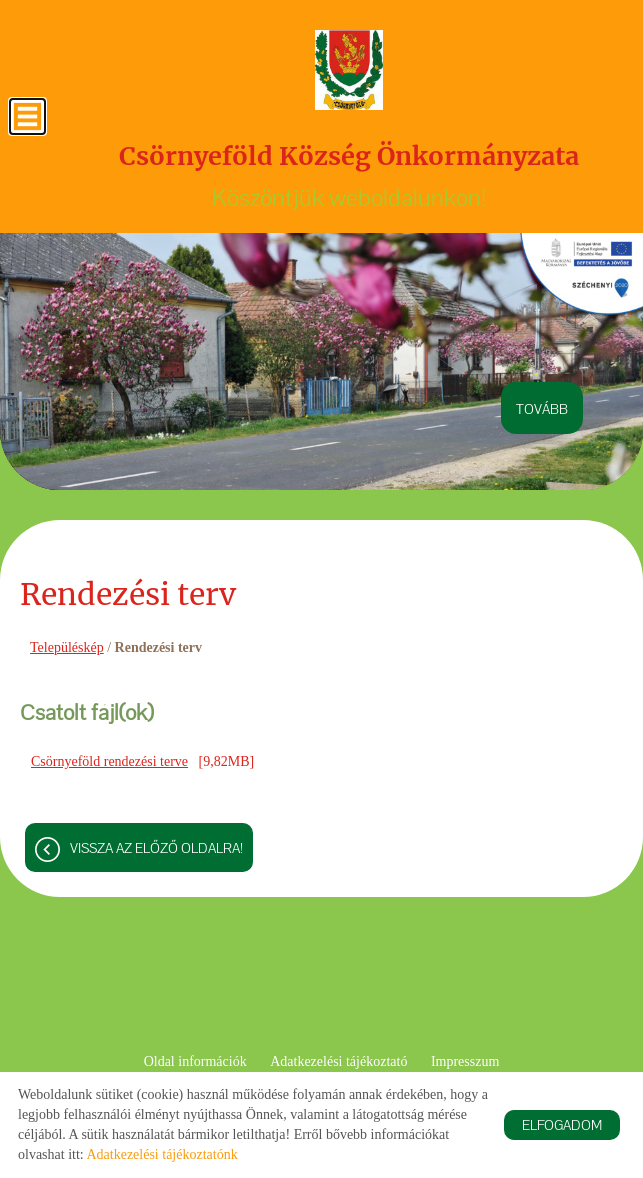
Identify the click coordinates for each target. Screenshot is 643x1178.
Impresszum (465, 1061)
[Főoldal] (349, 70)
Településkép (67, 647)
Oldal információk (195, 1061)
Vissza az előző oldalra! (156, 848)
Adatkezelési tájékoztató (338, 1061)
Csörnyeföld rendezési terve (109, 761)
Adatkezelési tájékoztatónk (161, 1154)
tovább (542, 409)
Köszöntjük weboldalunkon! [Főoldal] (349, 176)
